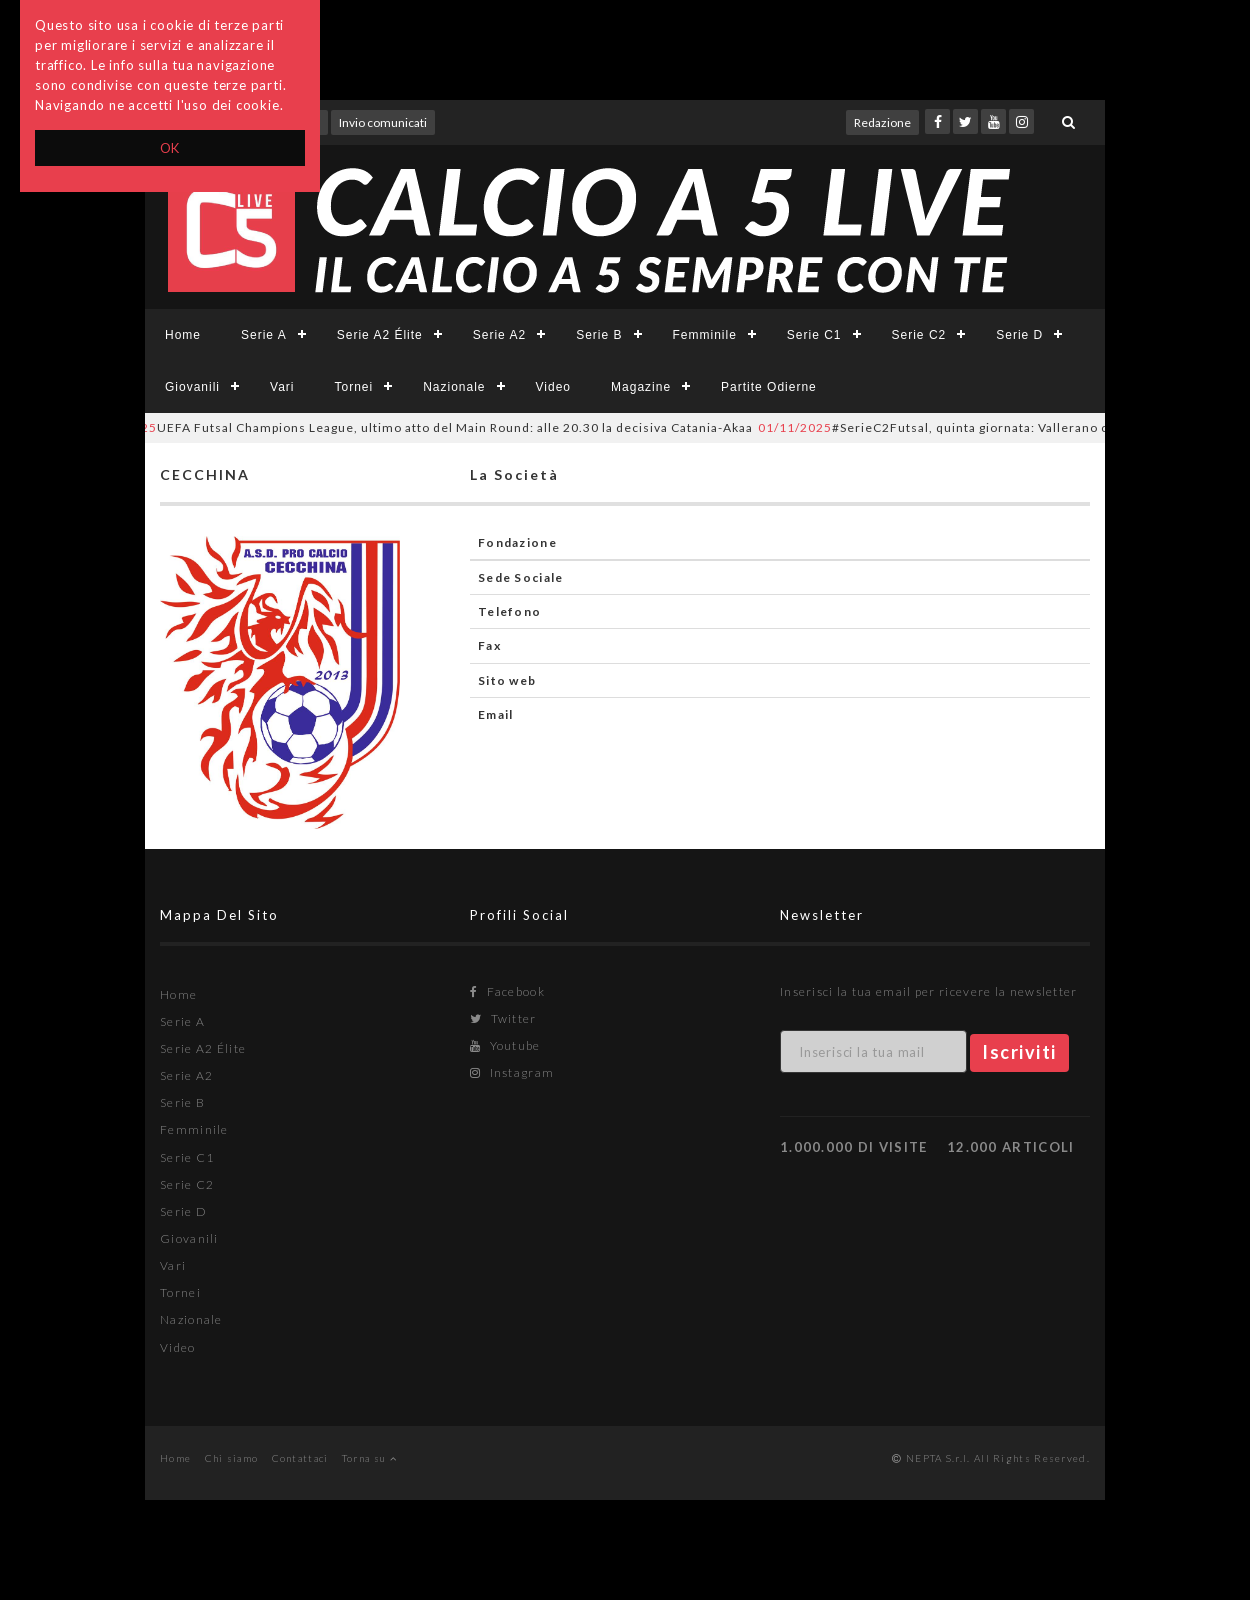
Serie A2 (499, 335)
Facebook (507, 991)
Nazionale (454, 387)
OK (170, 148)
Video (553, 387)
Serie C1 (814, 335)
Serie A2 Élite (380, 335)
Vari (282, 387)
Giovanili (192, 387)
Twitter (503, 1018)
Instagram (512, 1072)
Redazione (882, 122)
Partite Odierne (769, 387)
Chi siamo (232, 1458)
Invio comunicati (383, 122)
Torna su (369, 1458)
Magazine (641, 387)
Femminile (705, 335)
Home (183, 335)
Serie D (1019, 335)
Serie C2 (919, 335)
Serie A (264, 335)
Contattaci (300, 1458)
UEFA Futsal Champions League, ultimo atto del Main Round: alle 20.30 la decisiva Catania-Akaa (426, 427)
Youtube (505, 1045)
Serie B (599, 335)
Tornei (353, 387)
